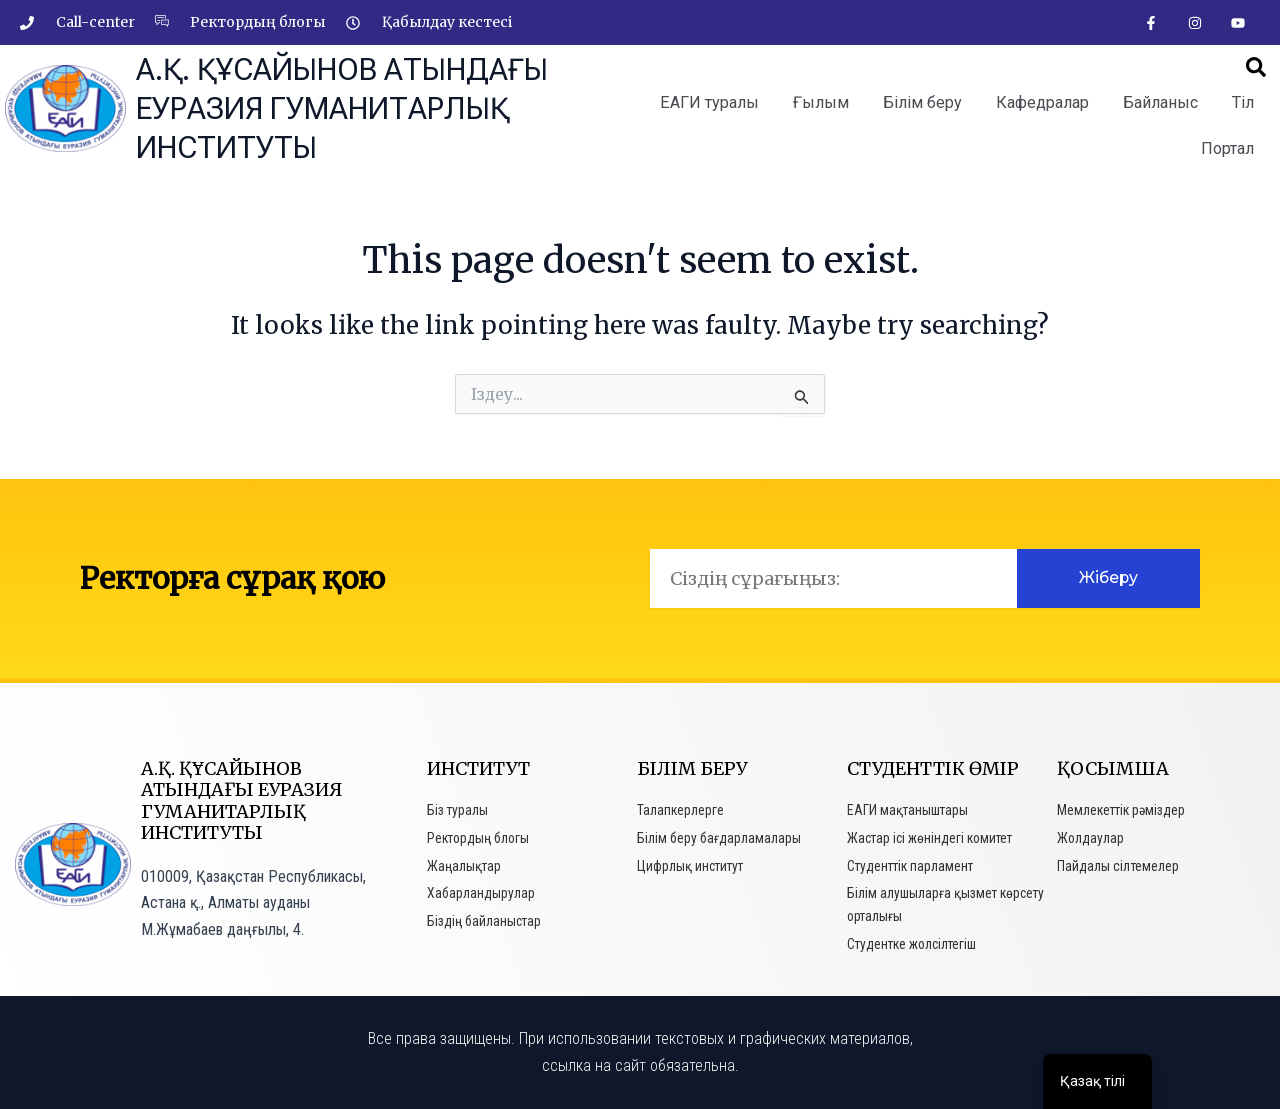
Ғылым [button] (821, 102)
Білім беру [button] (922, 102)
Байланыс (1160, 102)
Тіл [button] (1243, 102)
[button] (1256, 68)
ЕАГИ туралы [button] (710, 102)
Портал (1227, 148)
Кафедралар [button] (1042, 102)
